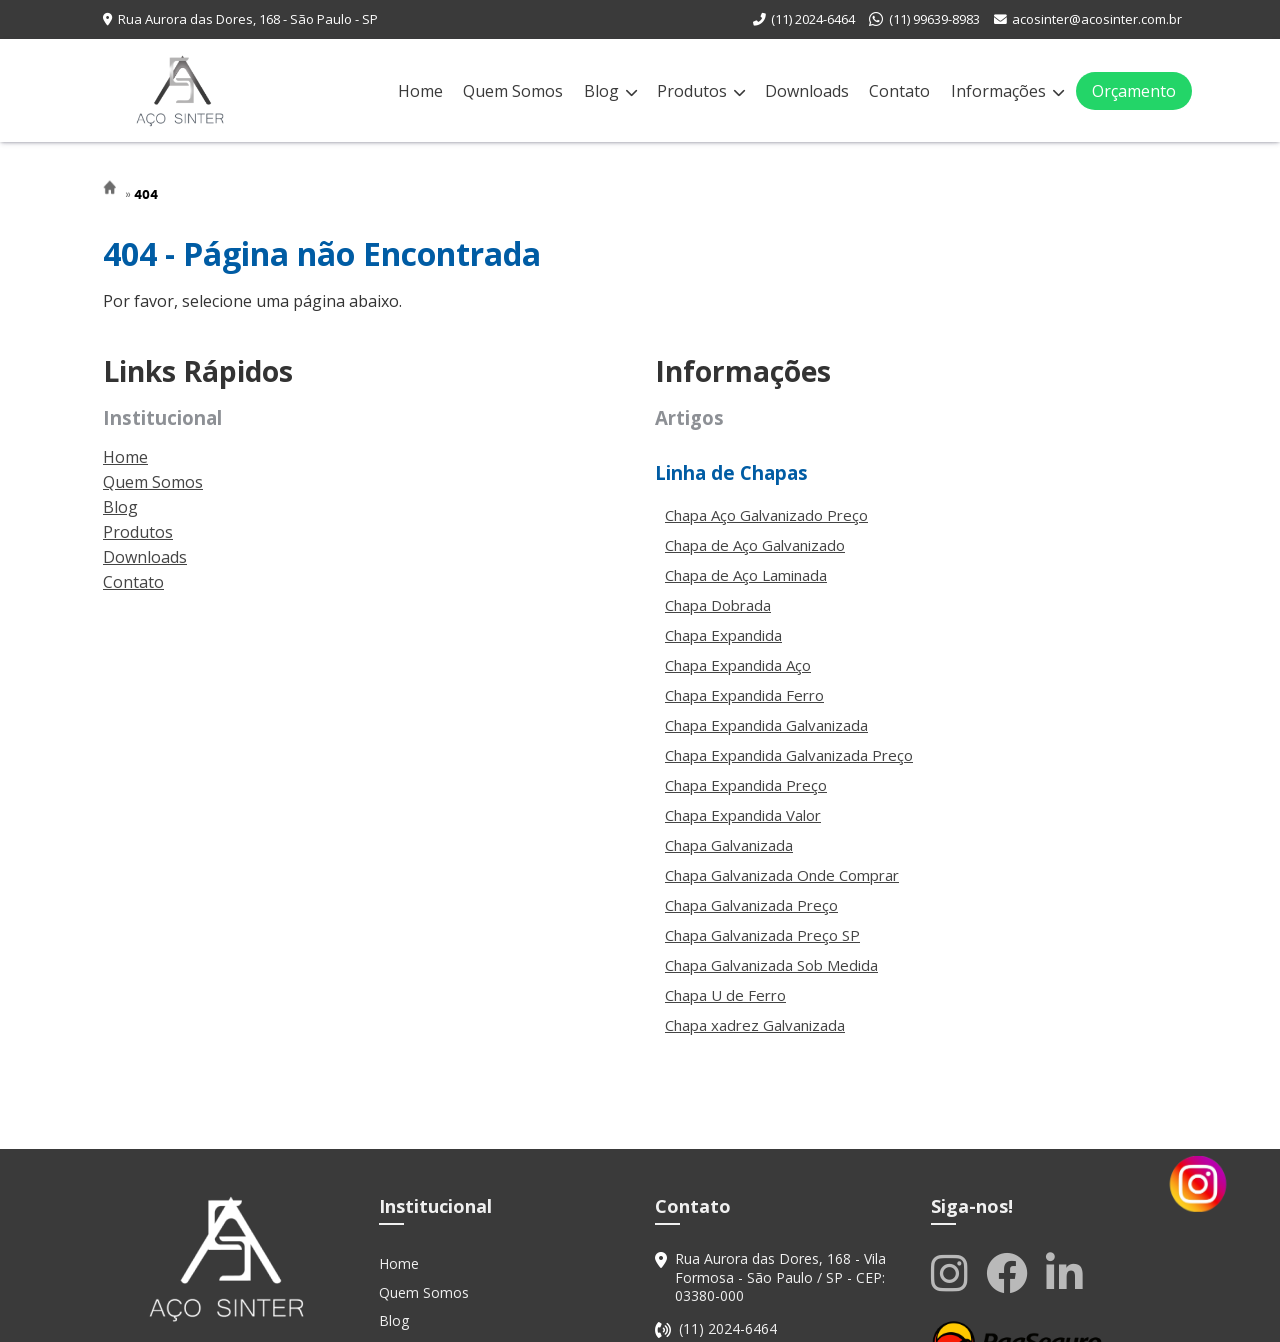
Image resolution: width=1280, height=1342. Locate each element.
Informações (1007, 91)
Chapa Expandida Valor (743, 815)
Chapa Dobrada (718, 605)
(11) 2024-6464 (813, 19)
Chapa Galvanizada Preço (751, 905)
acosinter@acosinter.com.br (1097, 19)
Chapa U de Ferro (725, 995)
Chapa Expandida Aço (738, 665)
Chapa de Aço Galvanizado (755, 545)
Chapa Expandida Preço (746, 785)
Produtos (701, 91)
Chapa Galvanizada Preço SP (762, 935)
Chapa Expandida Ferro (744, 695)
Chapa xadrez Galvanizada (755, 1025)
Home (420, 91)
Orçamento (1134, 91)
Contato (899, 91)
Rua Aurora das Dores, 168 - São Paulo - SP (248, 19)
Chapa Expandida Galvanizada (766, 725)
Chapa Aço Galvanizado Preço (766, 515)
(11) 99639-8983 (934, 19)
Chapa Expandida (723, 635)
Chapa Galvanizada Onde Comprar (782, 875)
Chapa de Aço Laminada (746, 575)
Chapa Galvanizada (729, 845)
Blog (610, 91)
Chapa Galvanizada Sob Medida (771, 965)
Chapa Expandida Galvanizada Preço (789, 755)
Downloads (807, 91)
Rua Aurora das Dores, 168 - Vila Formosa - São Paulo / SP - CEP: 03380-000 (780, 1277)
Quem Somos (513, 91)
